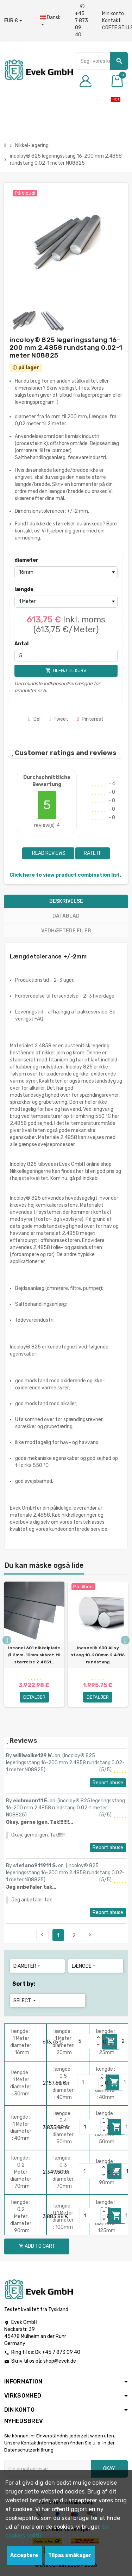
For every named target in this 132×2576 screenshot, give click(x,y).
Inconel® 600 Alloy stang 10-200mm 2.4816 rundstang (98, 1654)
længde (23, 589)
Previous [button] (6, 1640)
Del (34, 719)
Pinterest (90, 719)
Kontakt (111, 21)
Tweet (59, 719)
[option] (34, 1651)
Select (25, 2001)
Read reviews (48, 853)
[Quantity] (84, 2041)
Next (89, 1934)
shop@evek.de (59, 2361)
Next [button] (125, 1640)
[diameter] (66, 572)
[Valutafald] (13, 20)
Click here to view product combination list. (65, 875)
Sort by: (24, 1983)
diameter (26, 560)
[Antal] (66, 656)
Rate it (92, 853)
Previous (42, 1934)
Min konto (113, 14)
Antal (21, 644)
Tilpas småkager (69, 2555)
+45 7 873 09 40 (81, 21)
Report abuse (108, 1783)
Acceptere (24, 2555)
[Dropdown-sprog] (50, 21)
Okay (109, 2469)
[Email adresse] (47, 2469)
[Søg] (102, 61)
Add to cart (37, 2246)
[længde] (66, 602)
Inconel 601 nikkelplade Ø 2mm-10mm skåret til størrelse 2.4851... (34, 1654)
